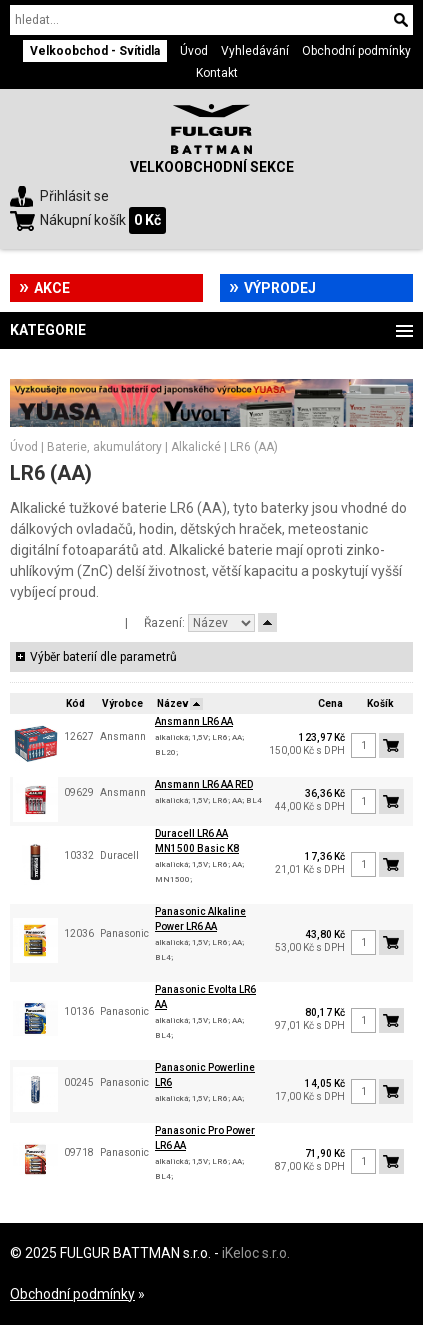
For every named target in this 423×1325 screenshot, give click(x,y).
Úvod (194, 51)
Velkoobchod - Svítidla (95, 51)
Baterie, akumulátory (104, 447)
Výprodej (280, 288)
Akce (52, 288)
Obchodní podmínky (356, 51)
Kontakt (217, 73)
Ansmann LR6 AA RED (204, 784)
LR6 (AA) (254, 447)
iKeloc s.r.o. (256, 1253)
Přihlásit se (74, 196)
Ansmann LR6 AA (194, 721)
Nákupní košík (83, 220)
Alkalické (196, 447)
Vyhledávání (255, 51)
